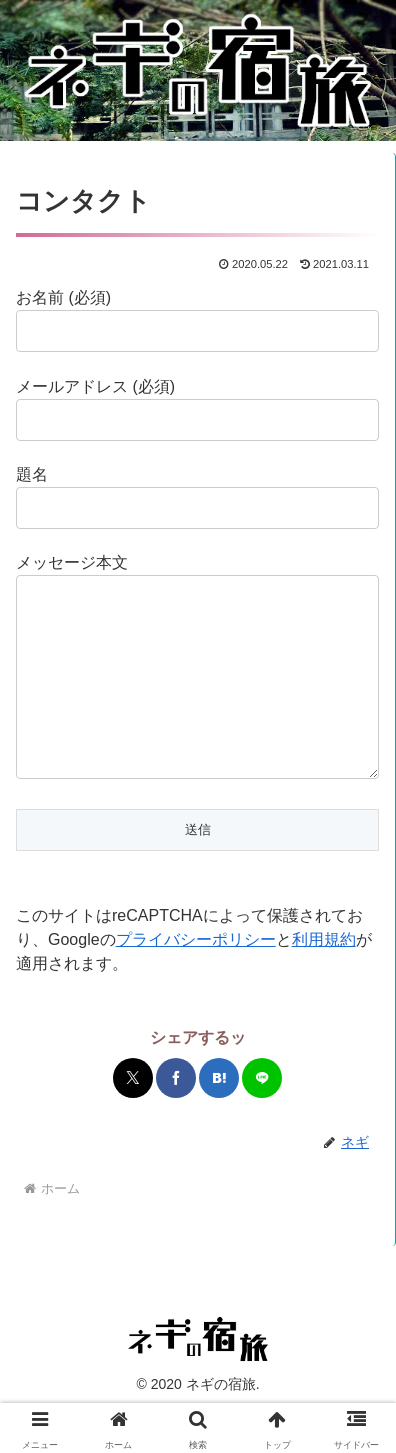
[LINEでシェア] (262, 1118)
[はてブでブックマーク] (219, 1118)
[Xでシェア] (133, 1118)
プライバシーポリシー (196, 979)
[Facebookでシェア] (176, 1118)
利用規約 (324, 979)
